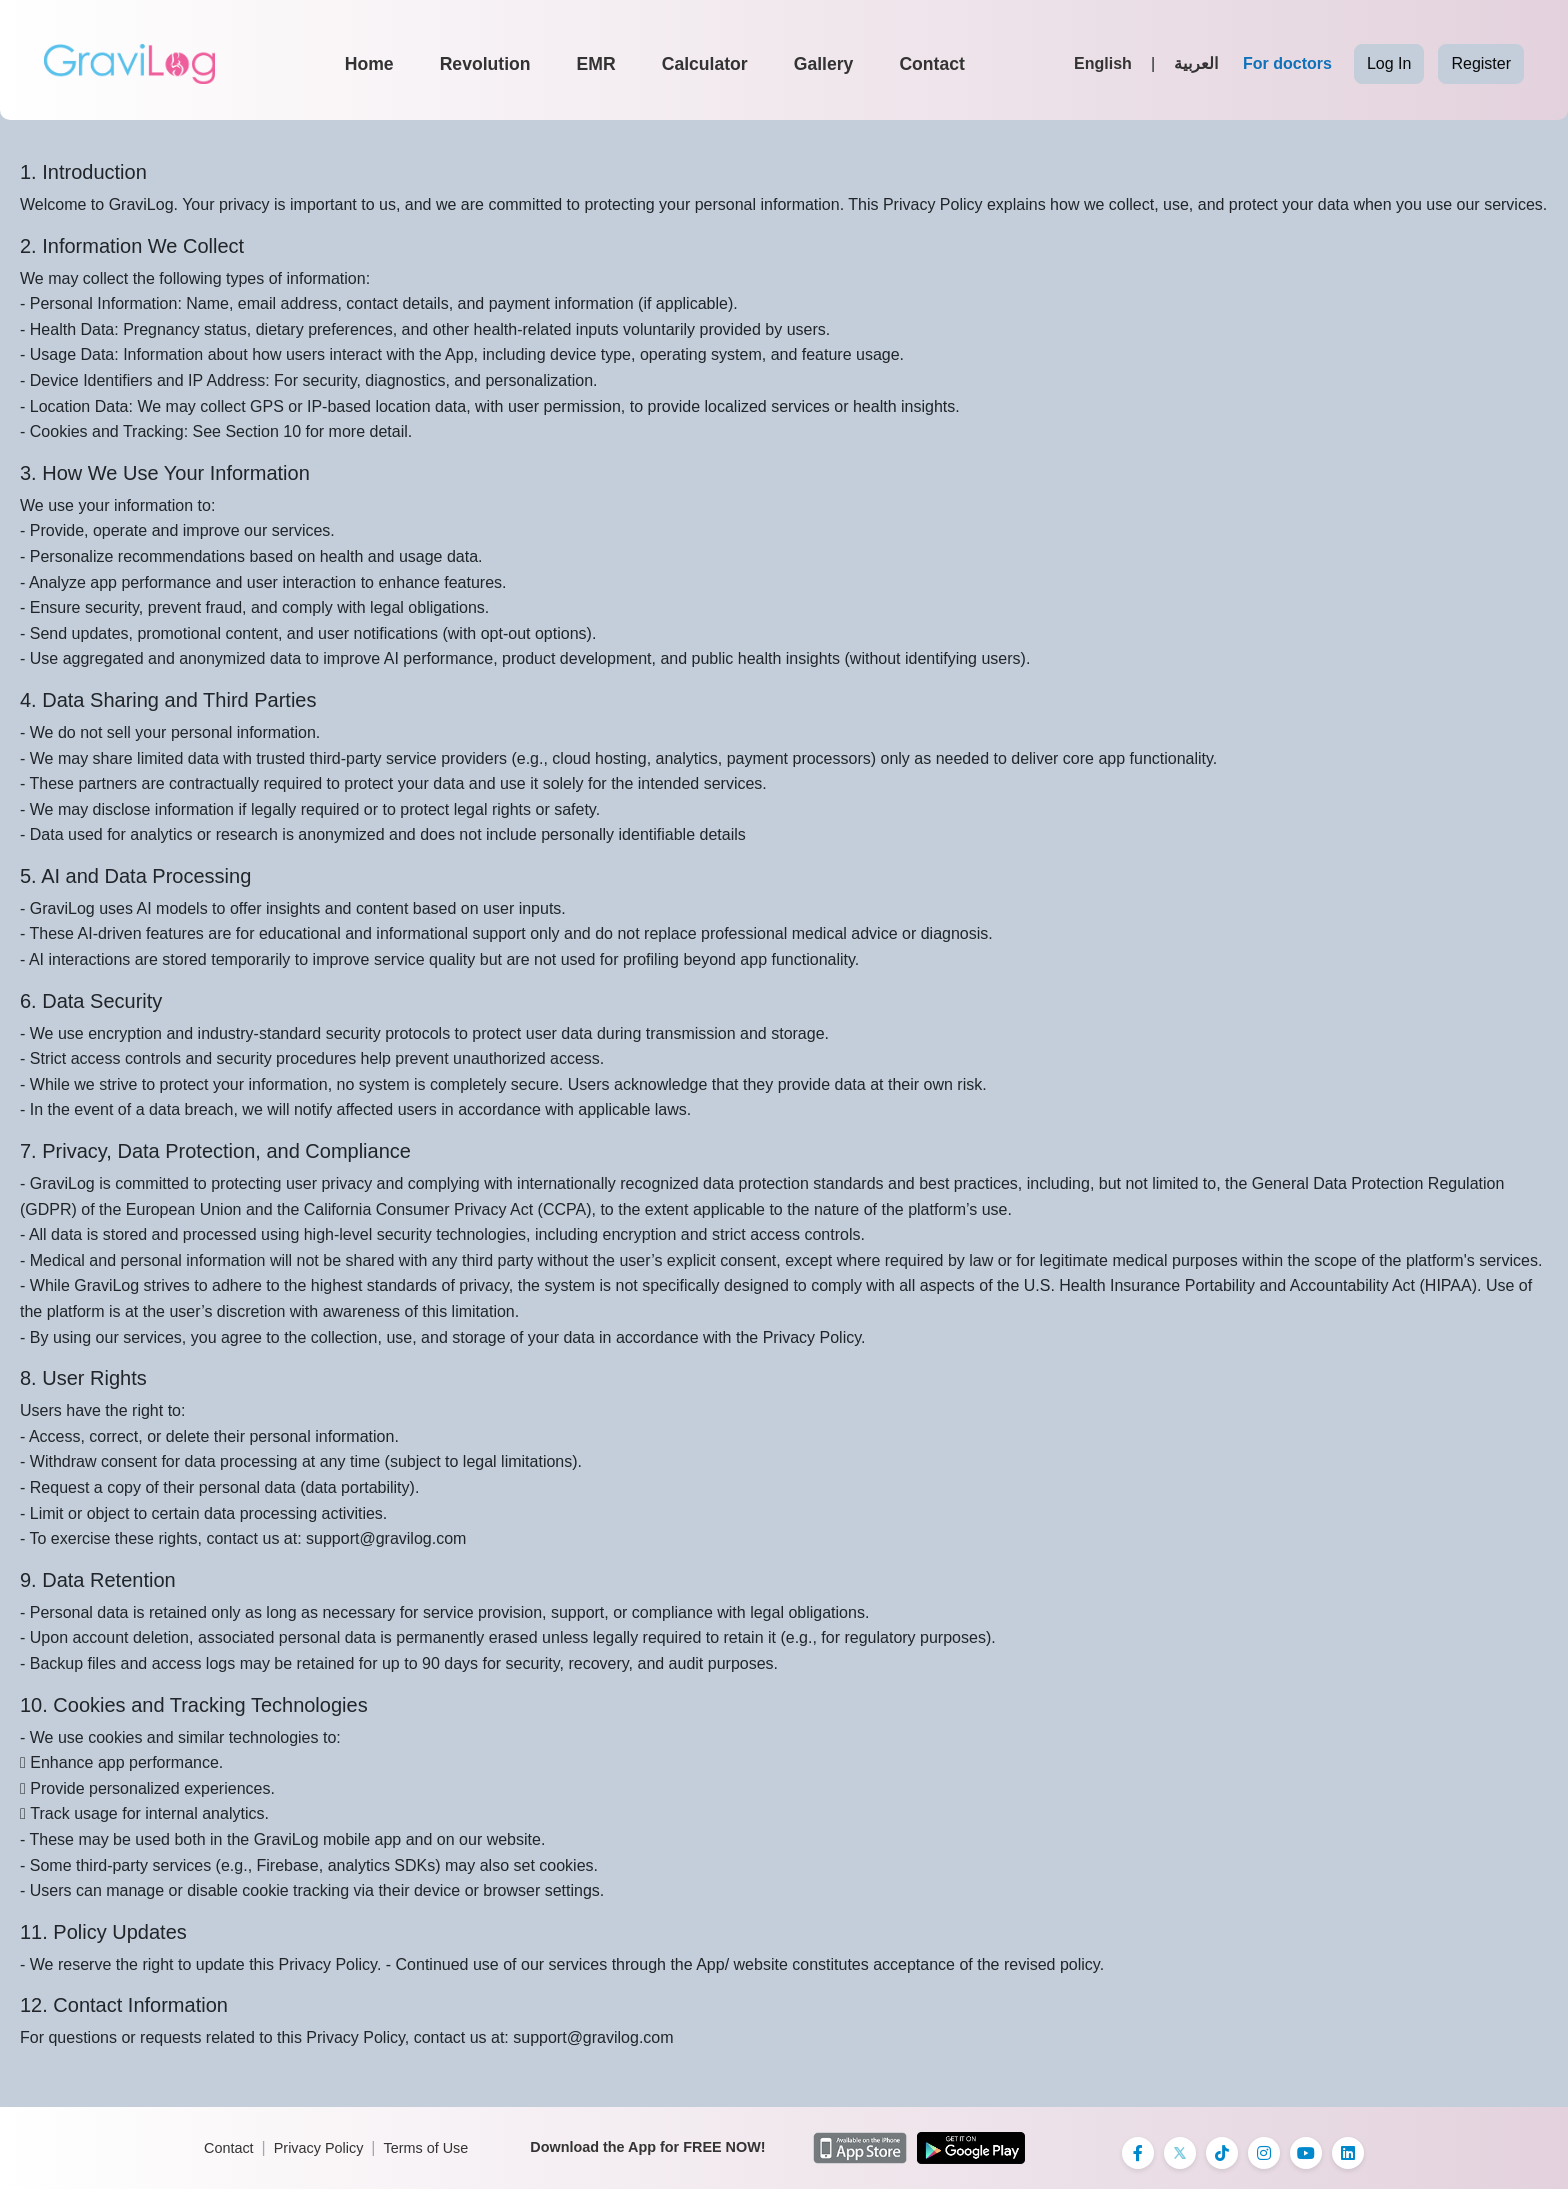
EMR (596, 64)
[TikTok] (1222, 2153)
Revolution (485, 64)
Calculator (705, 64)
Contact (932, 64)
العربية (1196, 63)
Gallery (824, 64)
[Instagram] (1264, 2153)
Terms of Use (425, 2148)
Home (369, 64)
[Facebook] (1138, 2153)
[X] (1180, 2153)
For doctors (1287, 63)
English (1103, 63)
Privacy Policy (319, 2148)
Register (1481, 63)
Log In (1389, 63)
